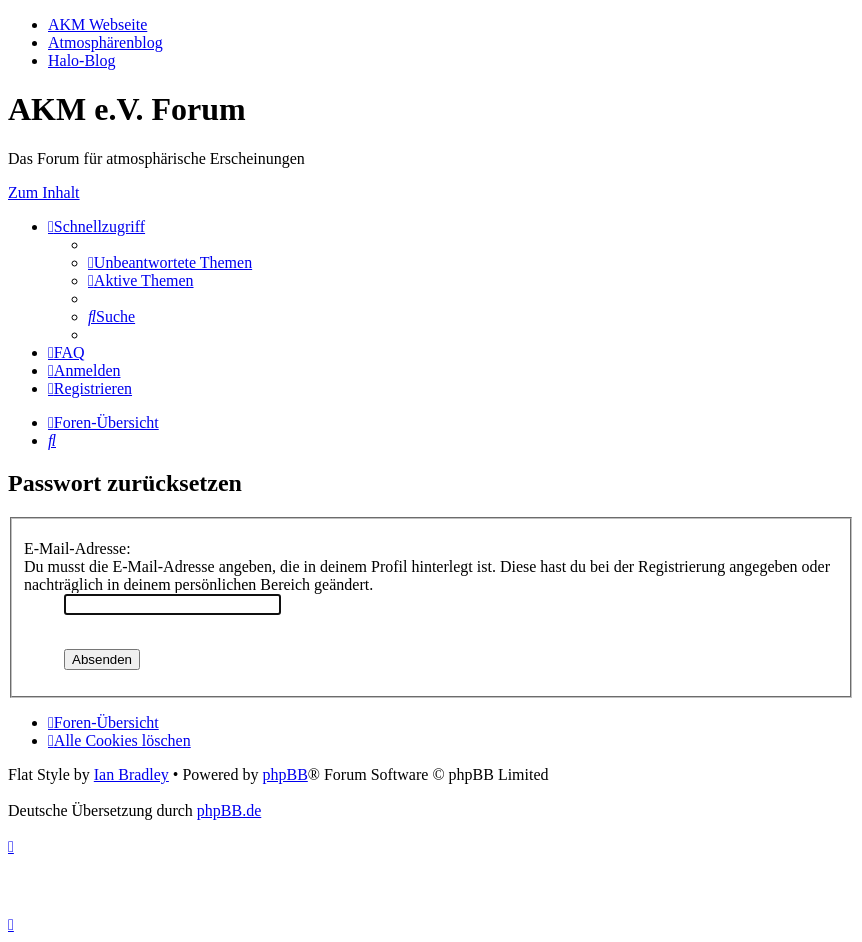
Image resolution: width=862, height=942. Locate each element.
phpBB (284, 774)
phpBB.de (229, 810)
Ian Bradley (131, 774)
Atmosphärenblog (105, 42)
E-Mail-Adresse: (77, 548)
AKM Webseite (97, 24)
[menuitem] (170, 262)
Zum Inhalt (44, 192)
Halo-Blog (82, 60)
